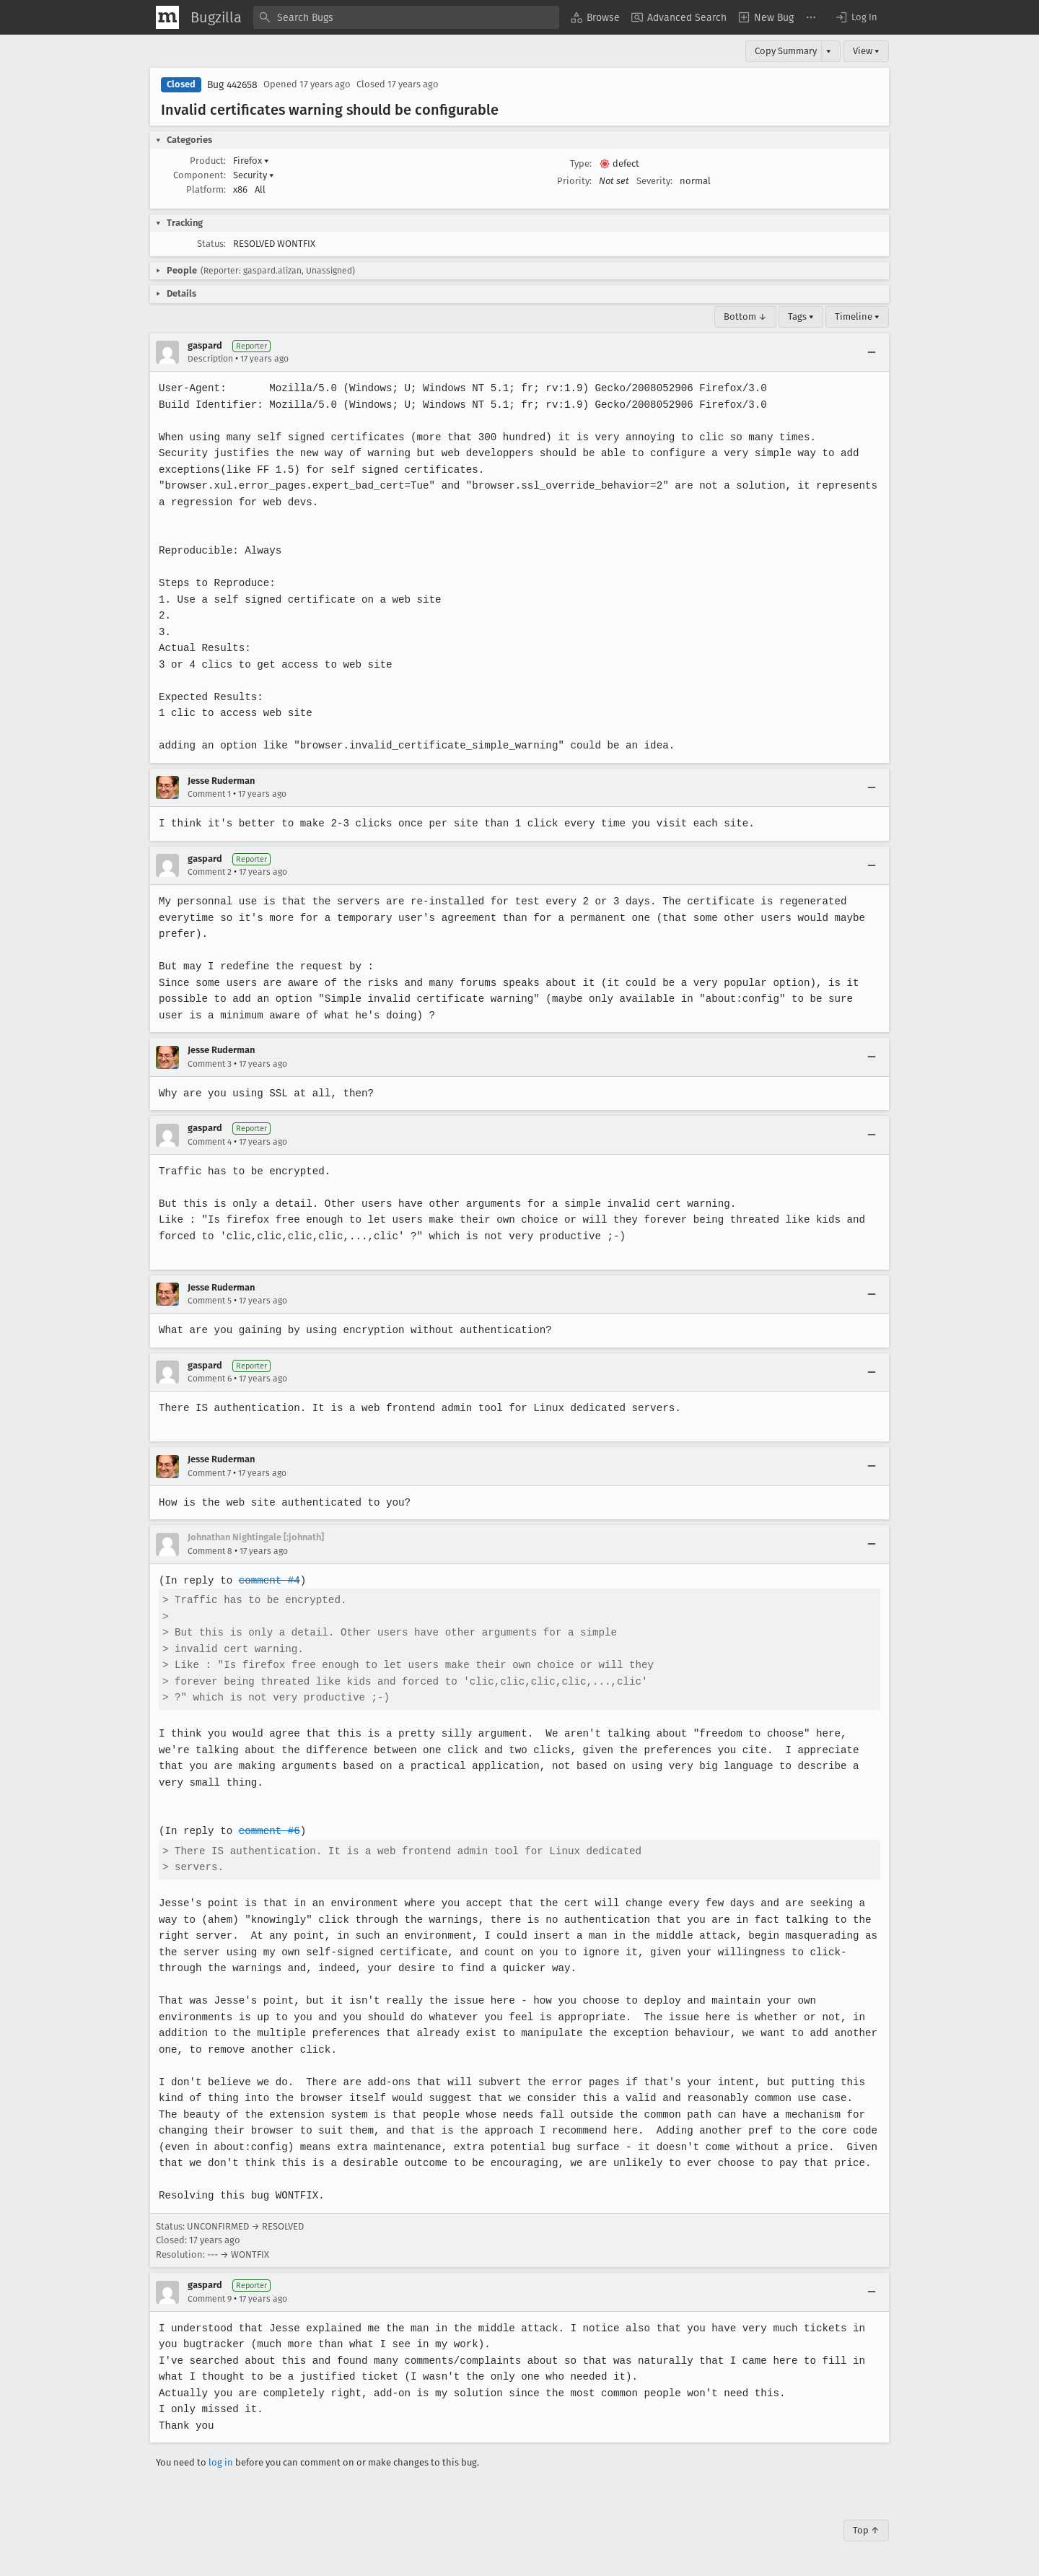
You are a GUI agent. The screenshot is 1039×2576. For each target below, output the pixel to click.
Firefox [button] (251, 160)
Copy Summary (786, 50)
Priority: (574, 180)
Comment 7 (209, 1473)
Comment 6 (210, 1379)
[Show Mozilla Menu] (167, 17)
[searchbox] (406, 17)
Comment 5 (210, 1301)
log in (221, 2462)
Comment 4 (210, 1142)
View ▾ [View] (866, 50)
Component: (199, 175)
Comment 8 (210, 1551)
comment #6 (267, 1831)
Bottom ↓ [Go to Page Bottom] (745, 316)
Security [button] (253, 175)
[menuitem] (595, 17)
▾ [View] (828, 50)
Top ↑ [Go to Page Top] (866, 2530)
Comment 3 (210, 1064)
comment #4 (267, 1580)
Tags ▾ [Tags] (801, 316)
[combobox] (406, 17)
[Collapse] (871, 352)
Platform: (206, 189)
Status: (211, 243)
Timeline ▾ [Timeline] (857, 316)
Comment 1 (209, 794)
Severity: (654, 180)
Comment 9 (210, 2299)
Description (210, 359)
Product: (208, 160)
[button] (855, 17)
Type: (581, 163)
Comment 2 (210, 872)
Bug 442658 (232, 85)
